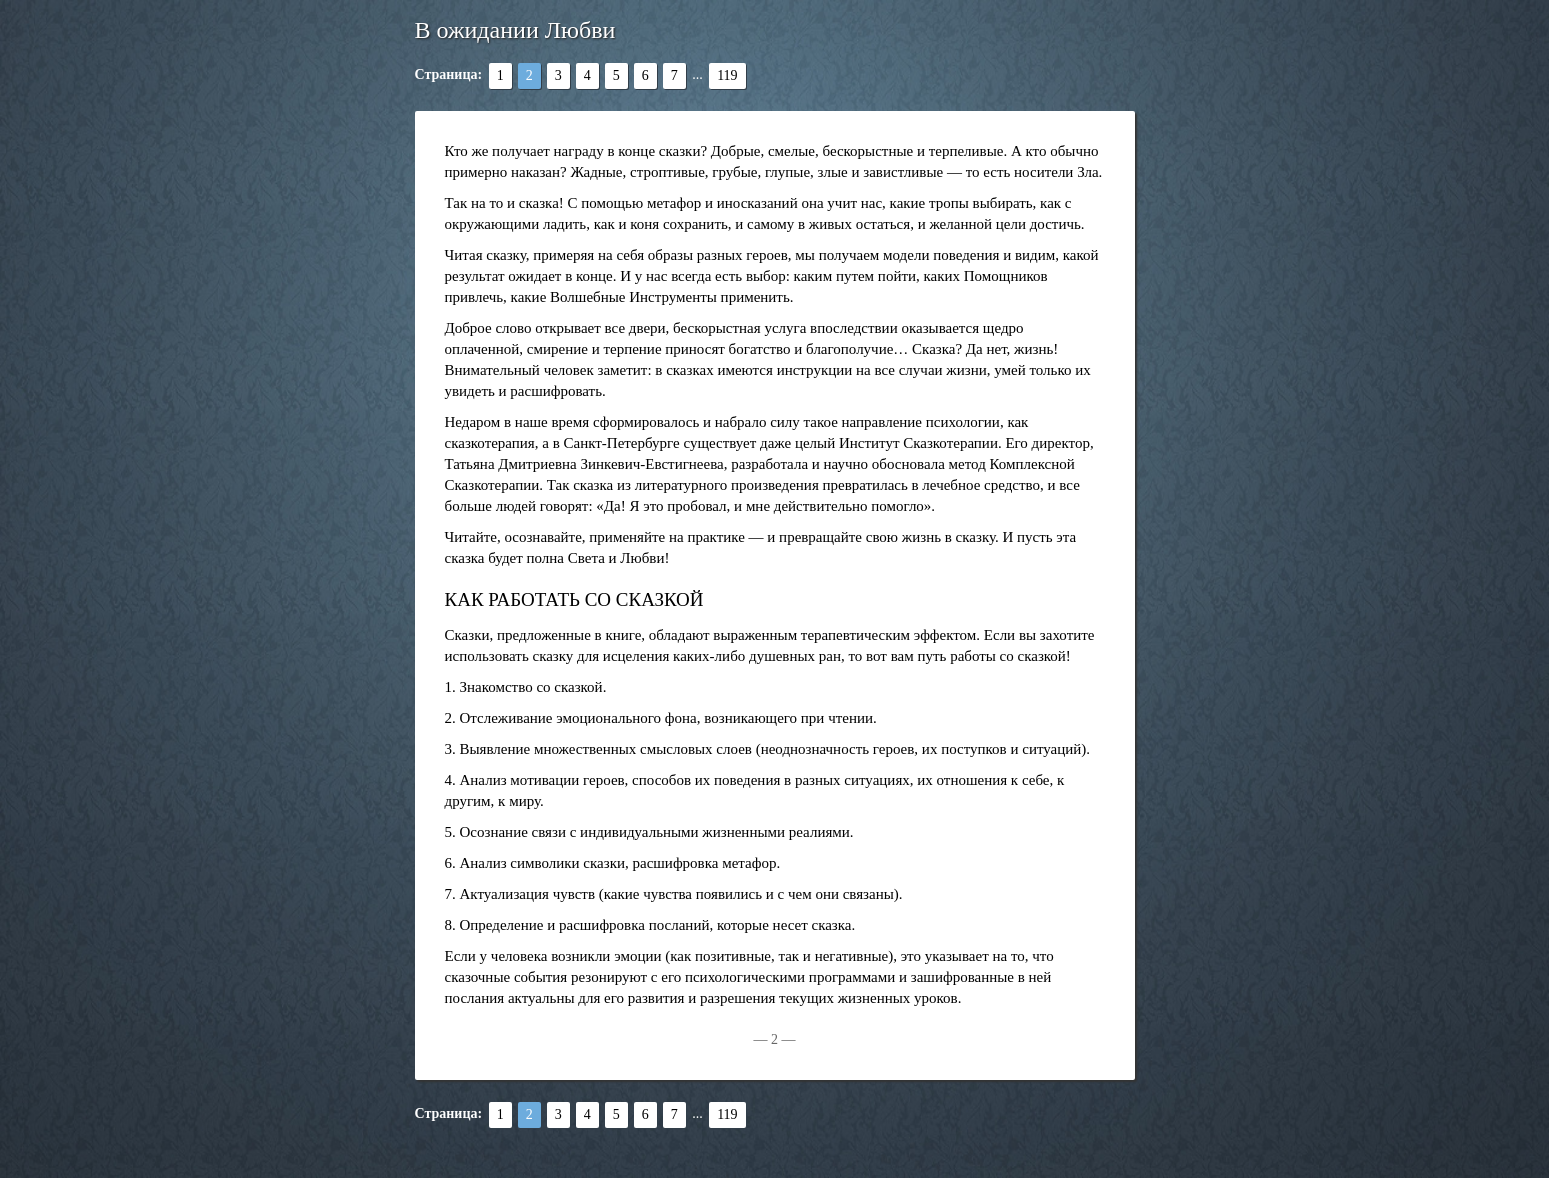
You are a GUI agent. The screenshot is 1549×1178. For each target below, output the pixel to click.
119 (727, 75)
